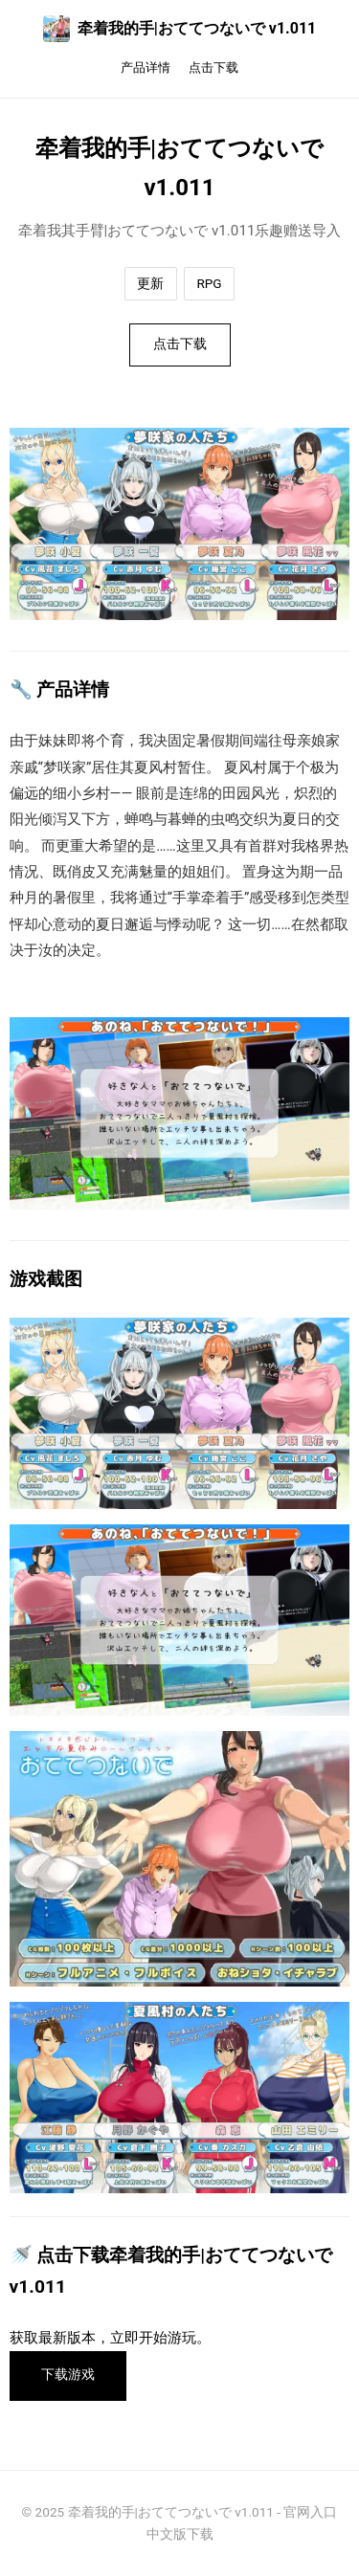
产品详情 (145, 67)
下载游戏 (68, 2374)
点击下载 (213, 67)
